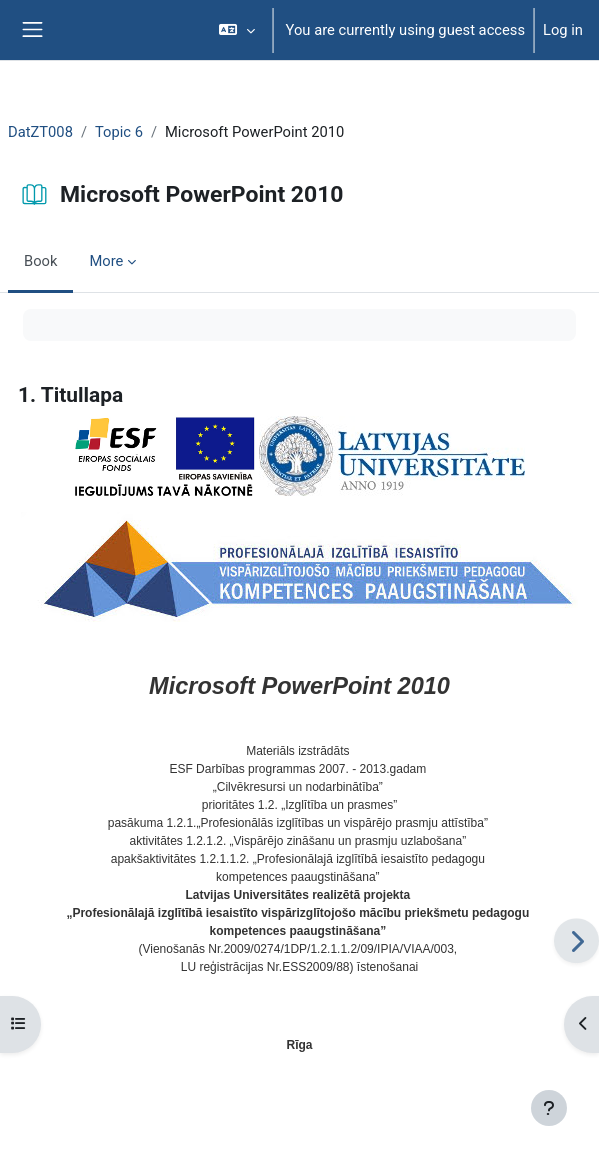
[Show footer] (549, 1108)
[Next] (576, 940)
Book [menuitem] (40, 261)
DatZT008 (40, 132)
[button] (236, 30)
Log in (563, 30)
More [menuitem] (106, 261)
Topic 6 (119, 132)
